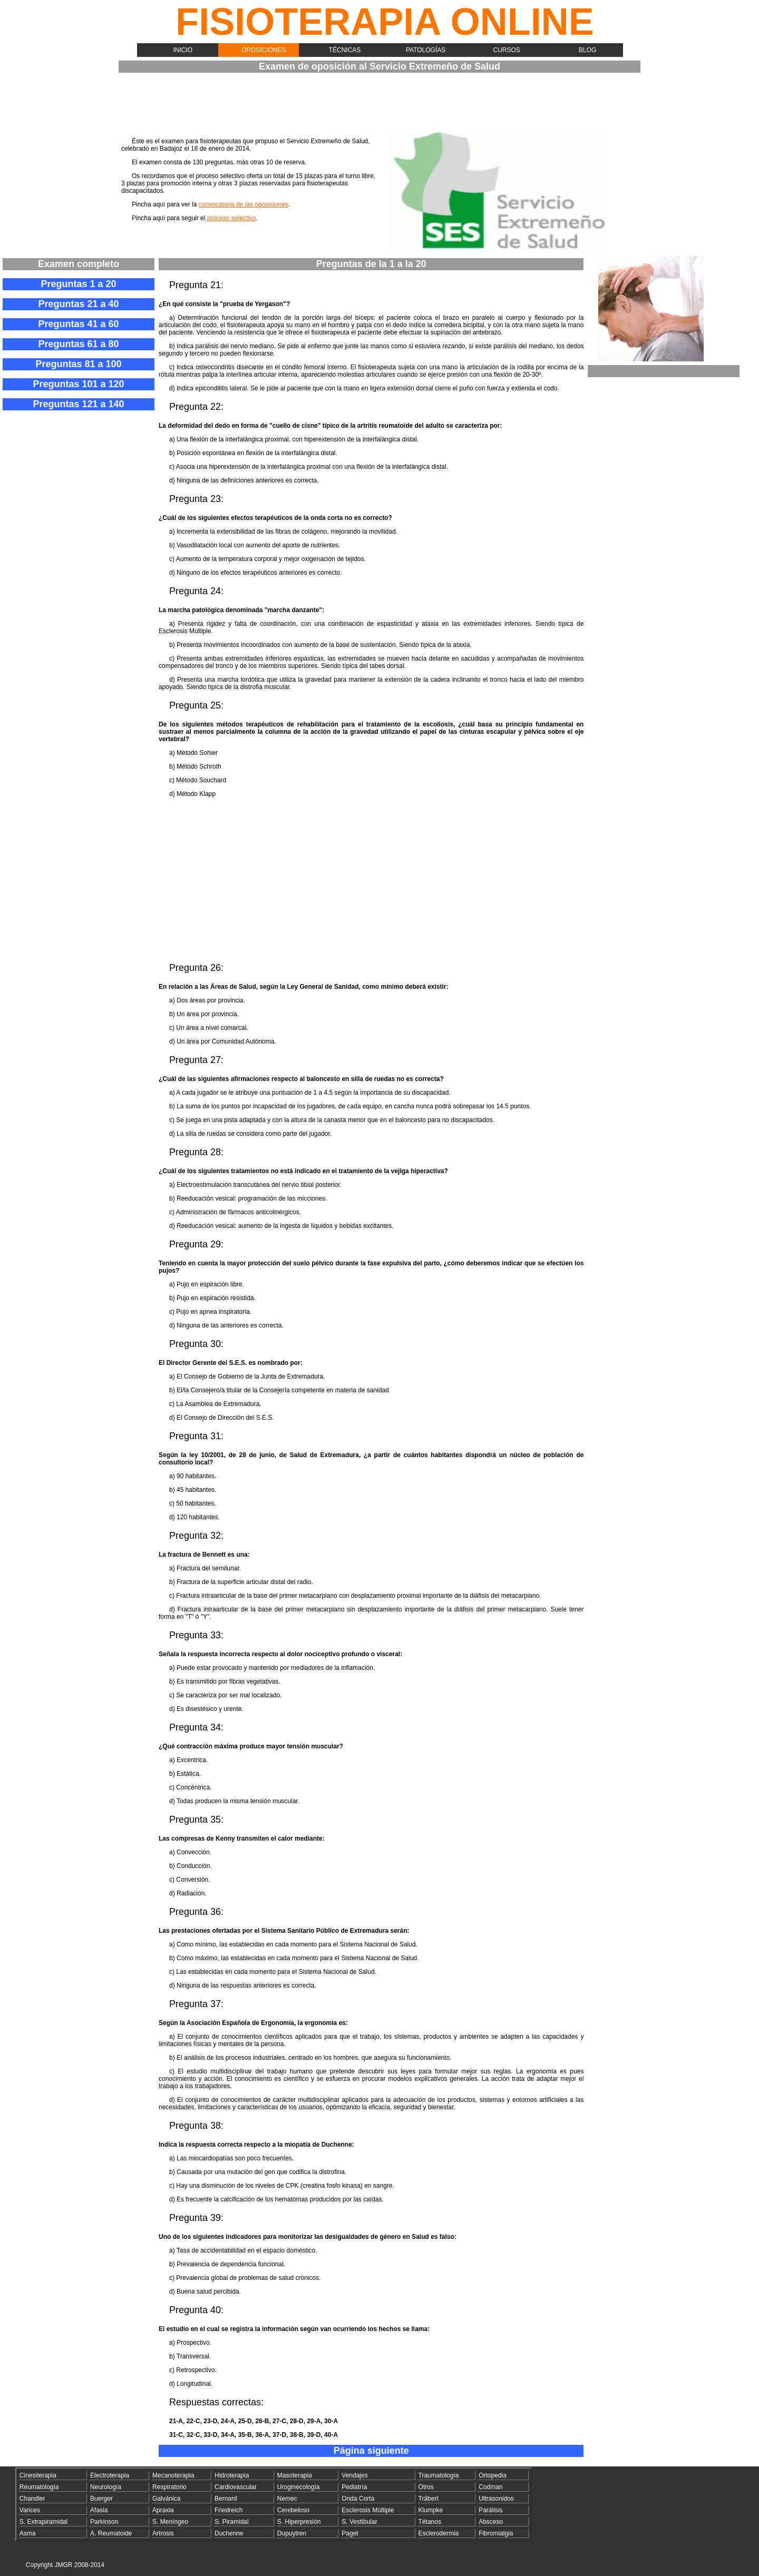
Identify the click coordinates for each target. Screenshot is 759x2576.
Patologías (425, 50)
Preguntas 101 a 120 (78, 384)
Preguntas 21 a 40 (78, 304)
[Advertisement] (384, 104)
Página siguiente (371, 2450)
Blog (587, 50)
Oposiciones (263, 50)
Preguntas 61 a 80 (78, 344)
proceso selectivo (230, 218)
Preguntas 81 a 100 (78, 364)
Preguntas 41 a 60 (78, 324)
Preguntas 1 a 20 (78, 284)
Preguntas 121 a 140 (78, 404)
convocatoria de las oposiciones (243, 204)
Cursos (506, 50)
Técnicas (345, 50)
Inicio (182, 50)
